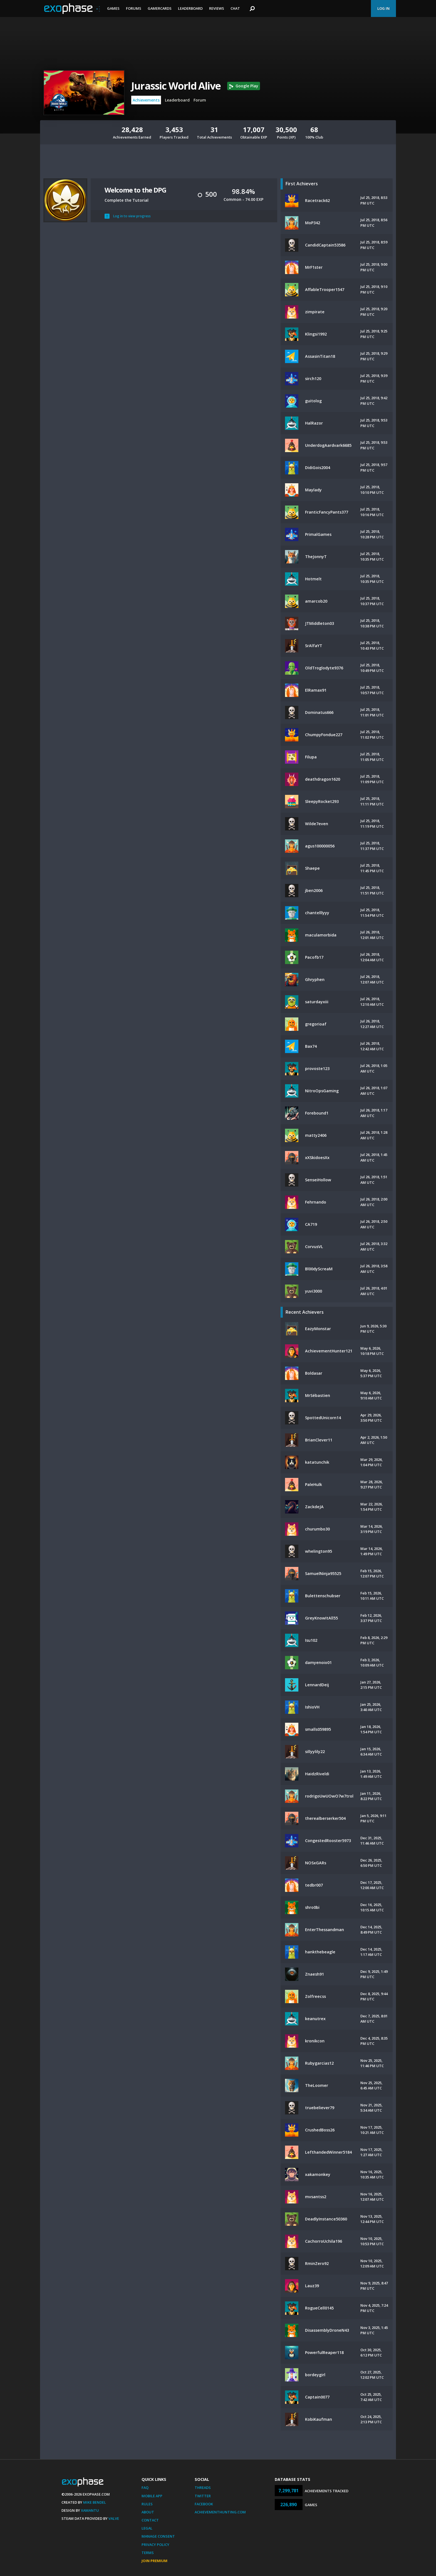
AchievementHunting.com (220, 2512)
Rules (147, 2503)
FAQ (145, 2487)
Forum (200, 100)
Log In (383, 8)
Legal (147, 2528)
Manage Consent (158, 2536)
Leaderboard (190, 8)
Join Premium (154, 2560)
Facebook (204, 2503)
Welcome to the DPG (135, 189)
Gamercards (160, 8)
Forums (133, 8)
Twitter (203, 2495)
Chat (235, 8)
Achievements (146, 100)
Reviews (216, 8)
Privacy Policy (155, 2544)
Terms (148, 2552)
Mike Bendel (94, 2502)
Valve (113, 2518)
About (148, 2512)
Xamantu (90, 2510)
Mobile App (152, 2495)
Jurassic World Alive (176, 86)
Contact (150, 2520)
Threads (203, 2487)
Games (113, 8)
